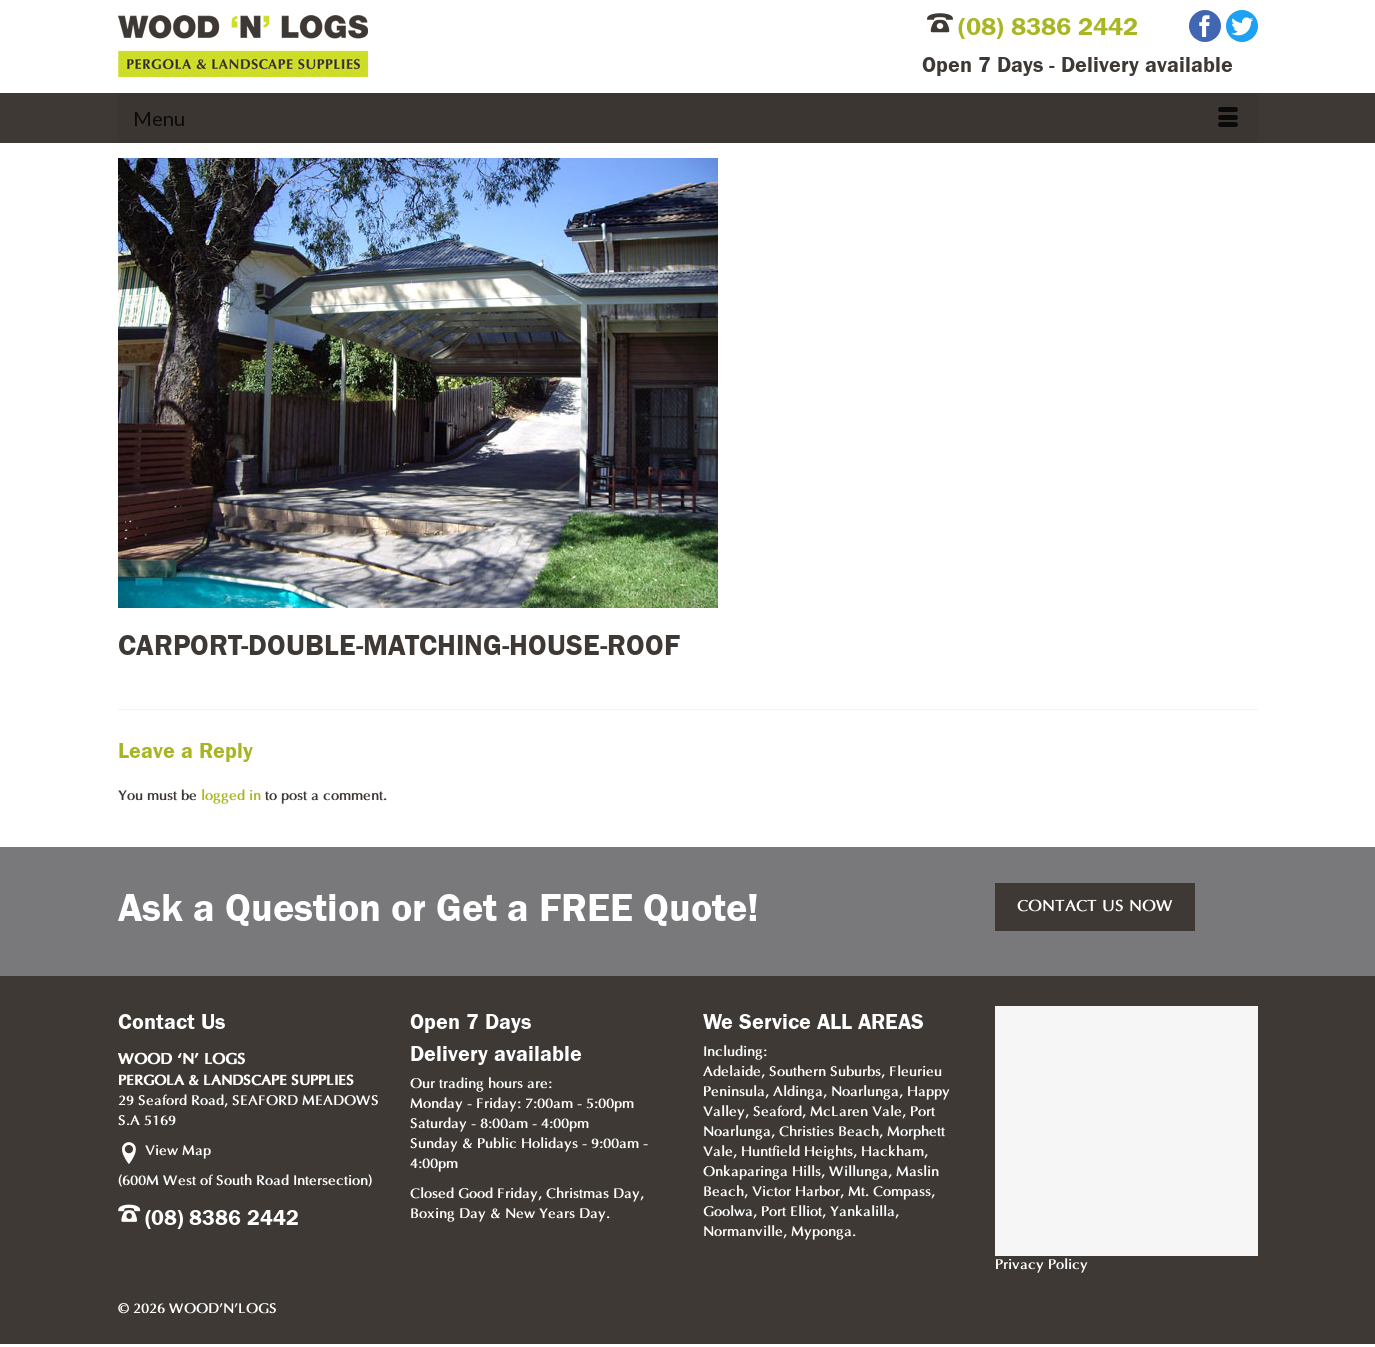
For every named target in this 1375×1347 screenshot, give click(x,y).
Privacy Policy (1041, 1265)
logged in (231, 796)
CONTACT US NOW (1095, 907)
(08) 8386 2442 (1048, 27)
